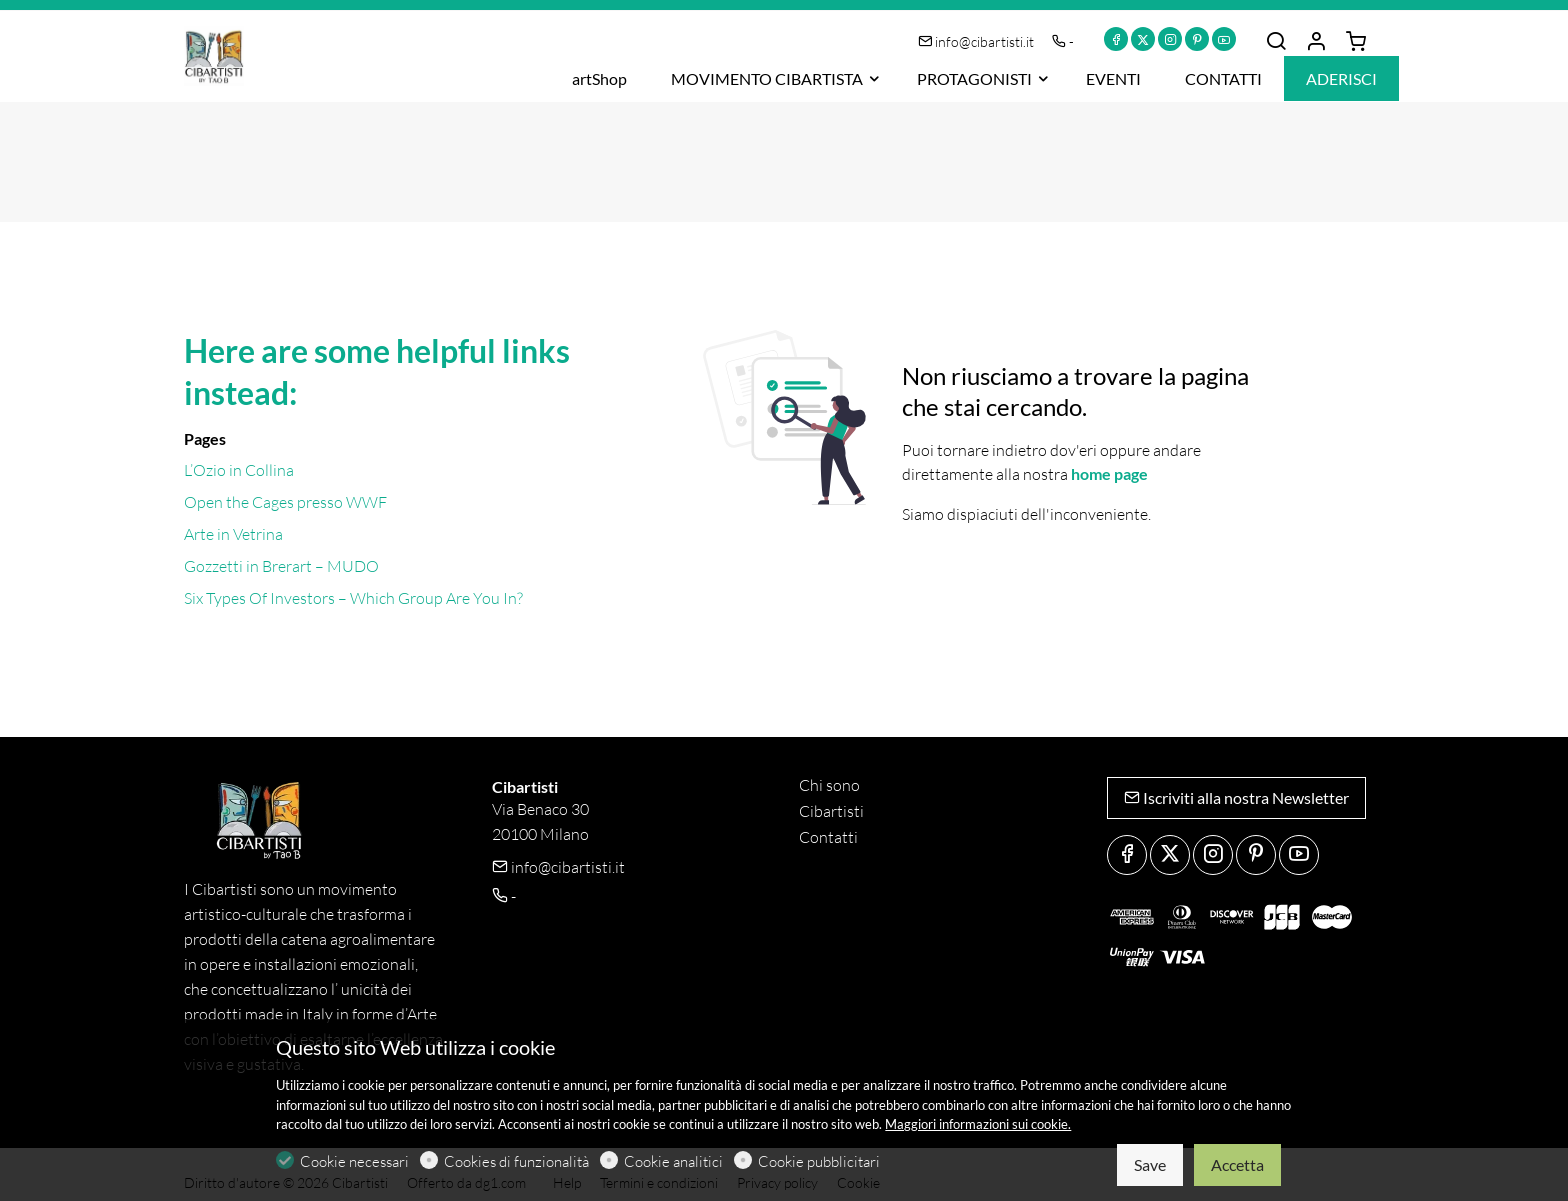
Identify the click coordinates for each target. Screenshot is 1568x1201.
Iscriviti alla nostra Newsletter (1236, 797)
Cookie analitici (673, 1161)
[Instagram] (1170, 39)
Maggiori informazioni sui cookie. (978, 1124)
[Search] (1276, 42)
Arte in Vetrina (233, 534)
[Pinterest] (1197, 39)
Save (1150, 1164)
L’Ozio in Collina (239, 470)
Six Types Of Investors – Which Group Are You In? (353, 598)
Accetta (1237, 1164)
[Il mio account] (1316, 42)
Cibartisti (831, 811)
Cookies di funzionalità (516, 1161)
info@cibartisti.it (977, 41)
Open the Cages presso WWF (285, 502)
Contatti (828, 837)
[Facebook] (1116, 39)
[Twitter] (1143, 39)
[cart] (1356, 42)
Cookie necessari (354, 1161)
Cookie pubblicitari (819, 1161)
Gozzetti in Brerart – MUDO (281, 566)
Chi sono (829, 785)
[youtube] (1224, 39)
